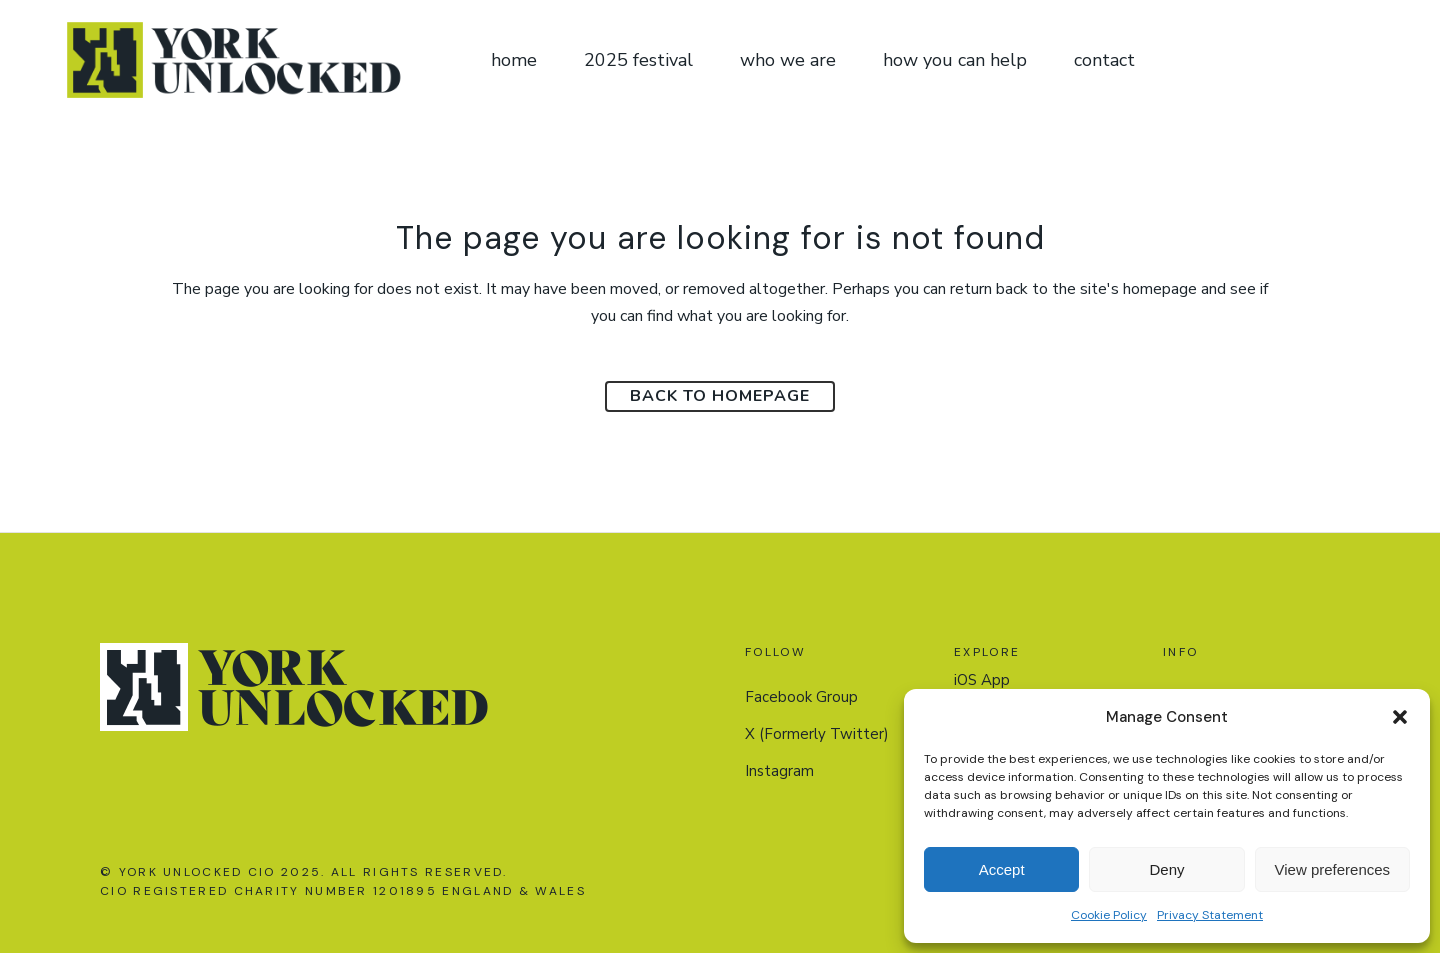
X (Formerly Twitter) (817, 734)
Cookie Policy (1109, 915)
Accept (1002, 869)
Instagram (779, 771)
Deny (1166, 869)
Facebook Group (801, 697)
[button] (1400, 717)
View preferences (1333, 869)
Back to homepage (720, 396)
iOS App (982, 680)
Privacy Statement (1210, 915)
